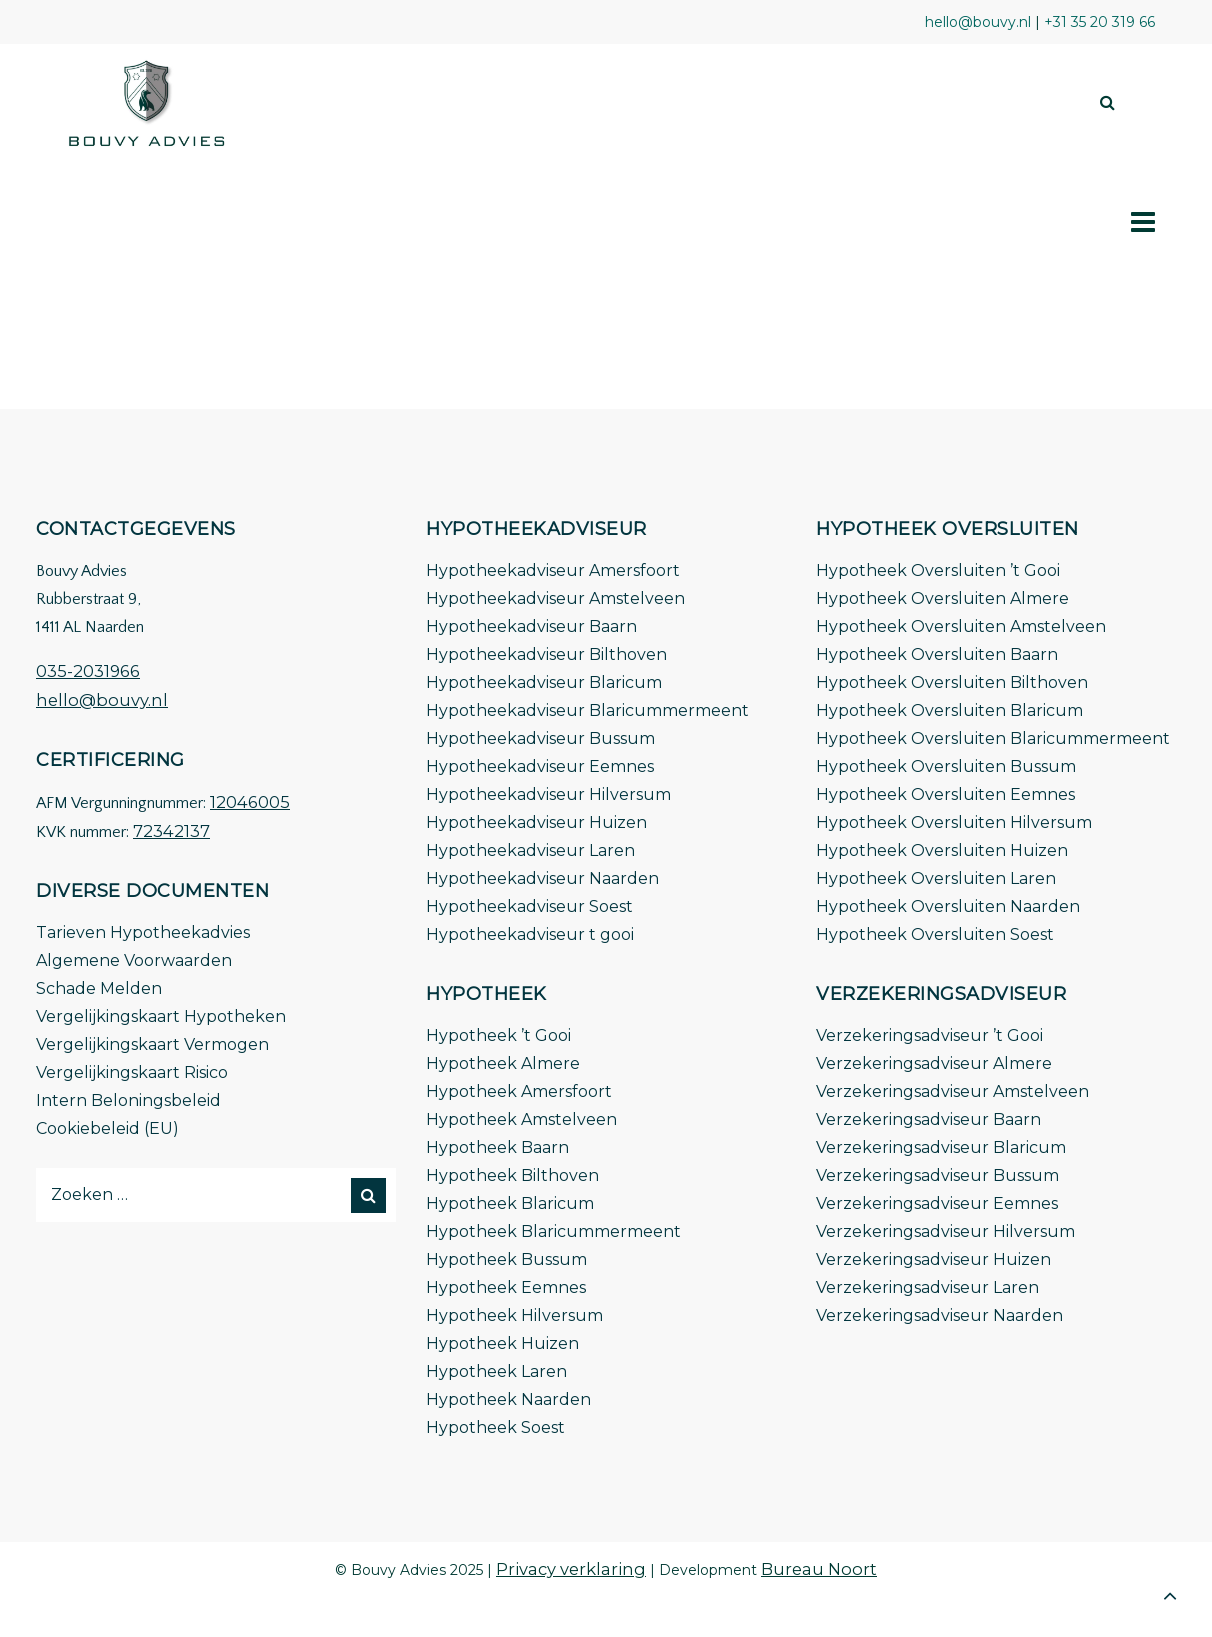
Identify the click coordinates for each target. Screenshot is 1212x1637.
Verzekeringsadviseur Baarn (928, 1119)
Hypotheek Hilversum (514, 1315)
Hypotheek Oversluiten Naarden (948, 906)
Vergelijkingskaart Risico (132, 1072)
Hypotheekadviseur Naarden (542, 878)
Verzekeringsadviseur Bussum (937, 1175)
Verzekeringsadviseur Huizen (933, 1259)
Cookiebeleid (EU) (107, 1128)
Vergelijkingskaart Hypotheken (161, 1016)
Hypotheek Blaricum (510, 1203)
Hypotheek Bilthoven (512, 1175)
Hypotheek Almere (503, 1063)
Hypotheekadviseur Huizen (536, 822)
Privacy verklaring (571, 1569)
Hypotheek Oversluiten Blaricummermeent (993, 738)
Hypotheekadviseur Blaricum (544, 682)
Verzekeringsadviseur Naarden (939, 1315)
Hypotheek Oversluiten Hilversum (954, 822)
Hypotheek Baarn (497, 1147)
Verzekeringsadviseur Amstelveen (952, 1091)
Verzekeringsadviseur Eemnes (937, 1203)
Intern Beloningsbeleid (128, 1100)
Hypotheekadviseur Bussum (540, 738)
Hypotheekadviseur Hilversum (548, 794)
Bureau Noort (819, 1569)
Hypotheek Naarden (508, 1399)
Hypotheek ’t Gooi (498, 1035)
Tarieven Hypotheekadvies (143, 932)
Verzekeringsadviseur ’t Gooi (929, 1035)
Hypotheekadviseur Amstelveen (555, 598)
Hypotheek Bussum (506, 1259)
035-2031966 (88, 671)
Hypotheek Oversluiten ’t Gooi (938, 570)
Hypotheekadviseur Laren (530, 850)
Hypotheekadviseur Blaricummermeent (587, 710)
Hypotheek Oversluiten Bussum (946, 766)
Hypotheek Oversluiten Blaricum (949, 710)
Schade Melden (99, 988)
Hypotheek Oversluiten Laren (936, 878)
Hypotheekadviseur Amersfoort (553, 570)
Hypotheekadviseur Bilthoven (546, 654)
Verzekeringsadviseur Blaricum (941, 1147)
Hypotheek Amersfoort (519, 1091)
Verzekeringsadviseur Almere (934, 1063)
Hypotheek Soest (495, 1427)
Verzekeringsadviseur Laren (927, 1287)
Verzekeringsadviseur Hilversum (945, 1231)
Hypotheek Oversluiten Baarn (937, 654)
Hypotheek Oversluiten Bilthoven (952, 682)
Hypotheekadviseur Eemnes (540, 766)
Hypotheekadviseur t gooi (530, 934)
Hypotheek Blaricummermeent (553, 1231)
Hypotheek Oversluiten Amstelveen (961, 626)
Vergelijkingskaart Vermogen (152, 1044)
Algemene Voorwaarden (134, 960)
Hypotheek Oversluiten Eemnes (945, 794)
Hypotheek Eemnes (506, 1287)
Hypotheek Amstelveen (521, 1119)
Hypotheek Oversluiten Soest (935, 934)
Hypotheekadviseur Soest (529, 906)
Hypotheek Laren (496, 1371)
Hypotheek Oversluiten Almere (942, 598)
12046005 (250, 802)
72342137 (171, 831)
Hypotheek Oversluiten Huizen (942, 850)
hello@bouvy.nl (102, 700)
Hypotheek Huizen (502, 1343)
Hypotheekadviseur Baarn (531, 626)
